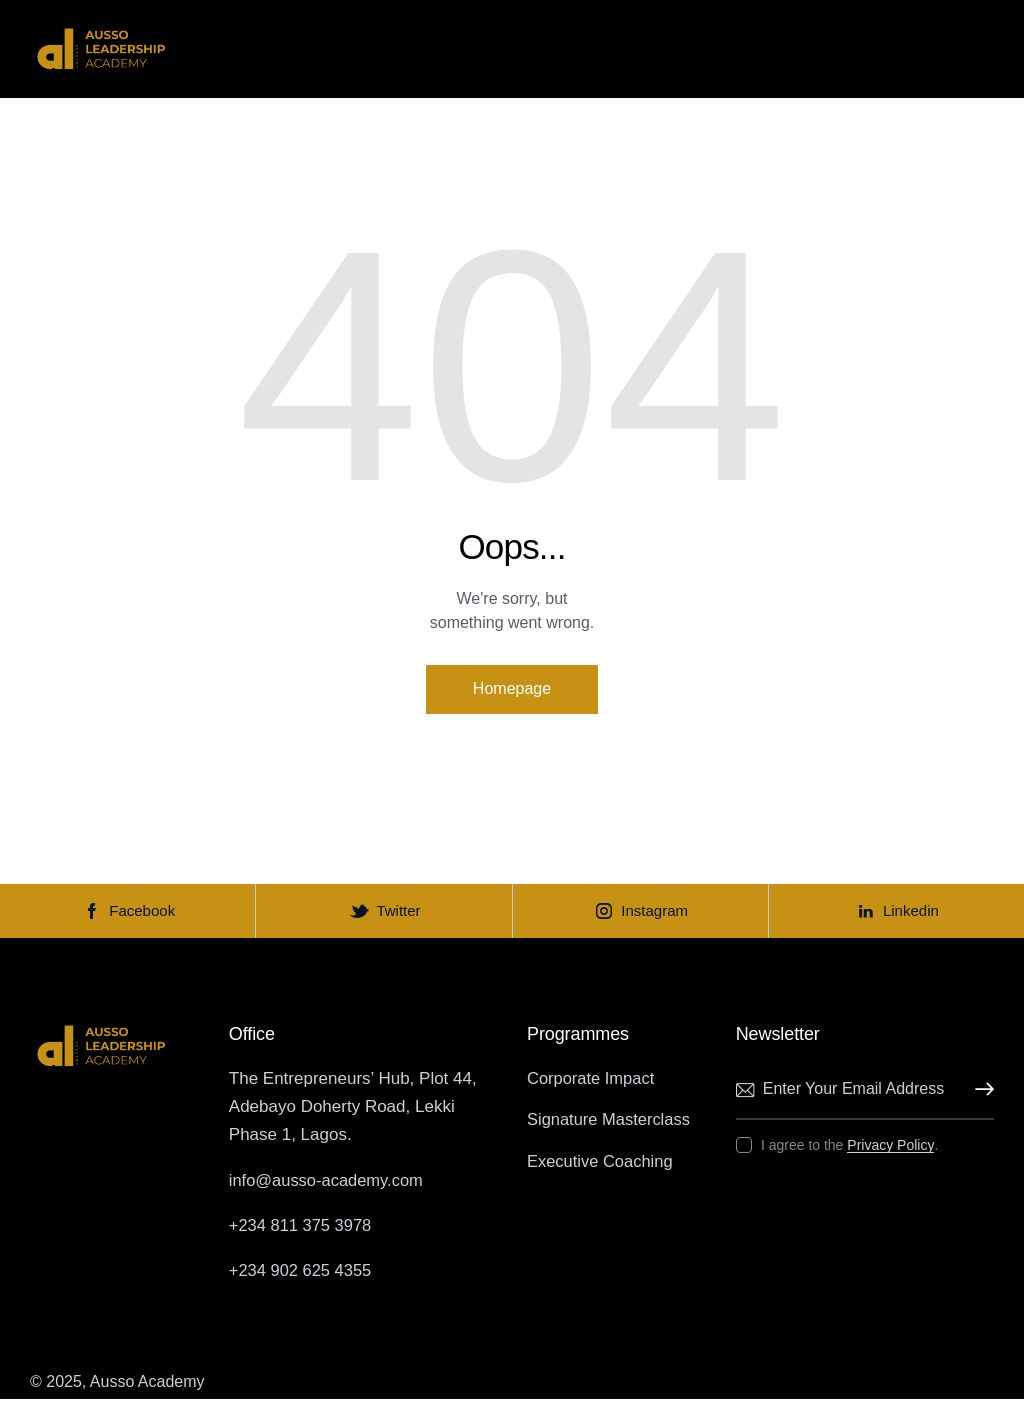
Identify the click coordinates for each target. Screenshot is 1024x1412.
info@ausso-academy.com (329, 1192)
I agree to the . (849, 1158)
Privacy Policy (890, 1158)
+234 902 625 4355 (302, 1283)
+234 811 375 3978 (302, 1237)
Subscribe (979, 1102)
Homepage (512, 690)
